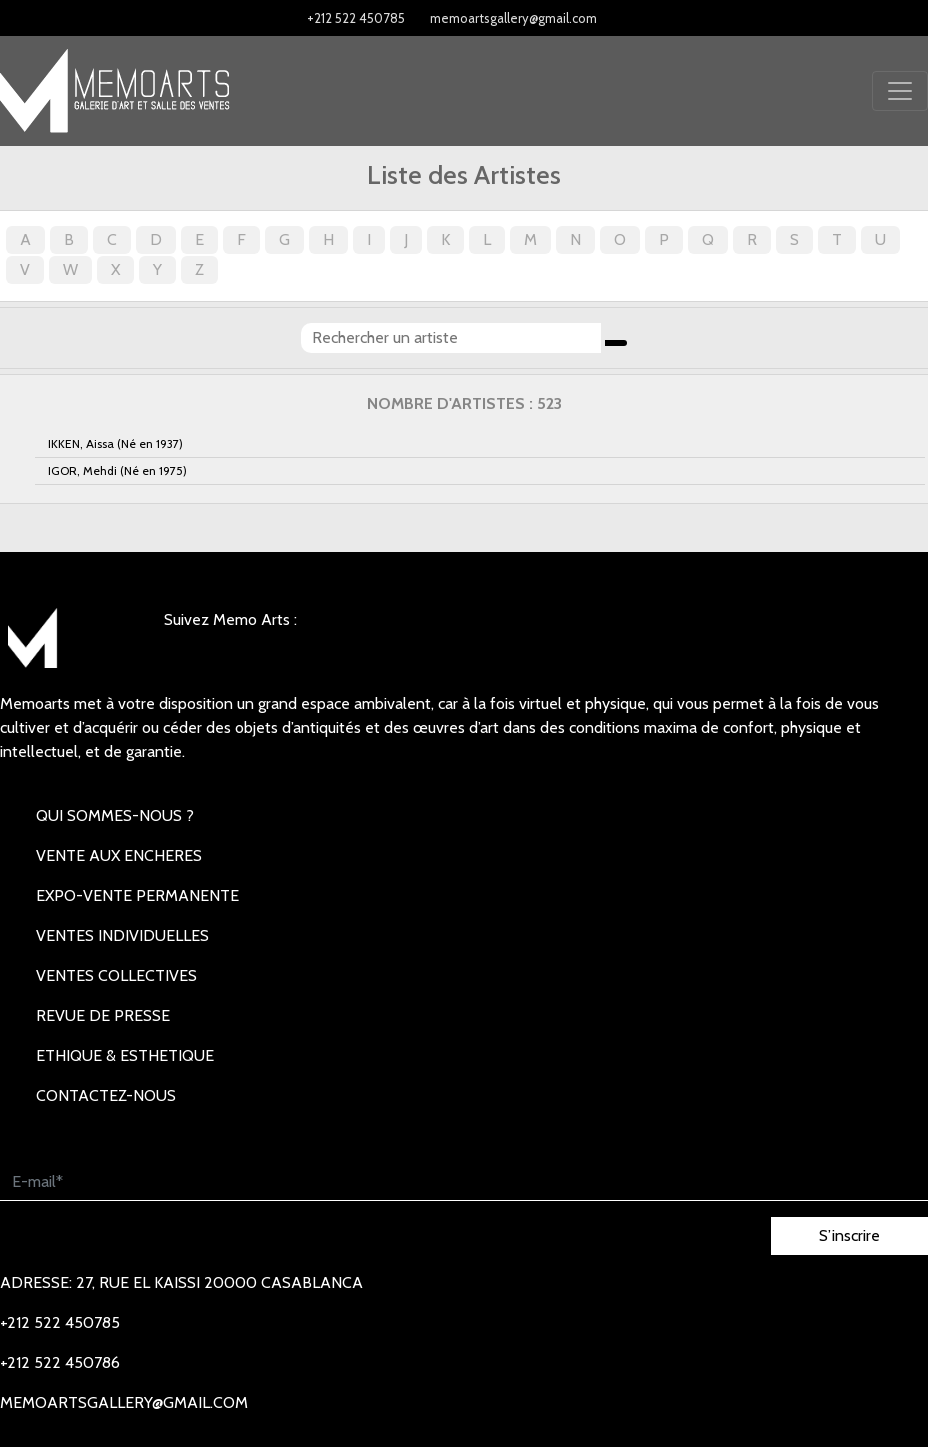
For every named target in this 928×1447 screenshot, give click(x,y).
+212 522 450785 (356, 18)
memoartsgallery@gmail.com (513, 18)
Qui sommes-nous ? (115, 815)
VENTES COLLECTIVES (116, 975)
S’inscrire (849, 1235)
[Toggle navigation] (900, 91)
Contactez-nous (106, 1095)
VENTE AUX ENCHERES (119, 855)
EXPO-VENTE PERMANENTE (137, 895)
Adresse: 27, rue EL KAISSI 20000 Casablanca (181, 1282)
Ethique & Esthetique (125, 1055)
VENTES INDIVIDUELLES (122, 935)
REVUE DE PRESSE (103, 1015)
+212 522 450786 (60, 1362)
